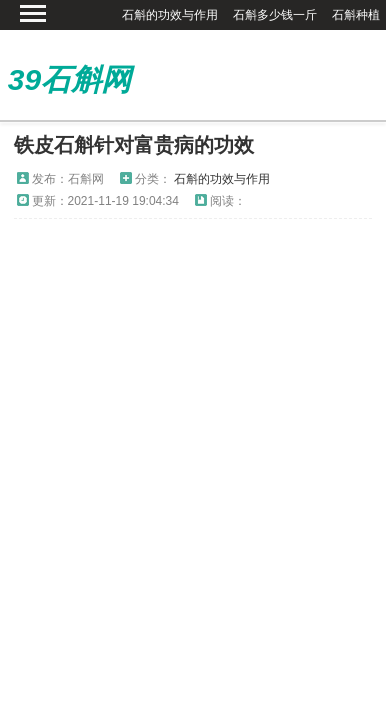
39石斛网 (69, 79)
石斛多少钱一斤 (275, 15)
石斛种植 (356, 15)
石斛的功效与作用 (170, 15)
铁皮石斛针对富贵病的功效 (134, 145)
